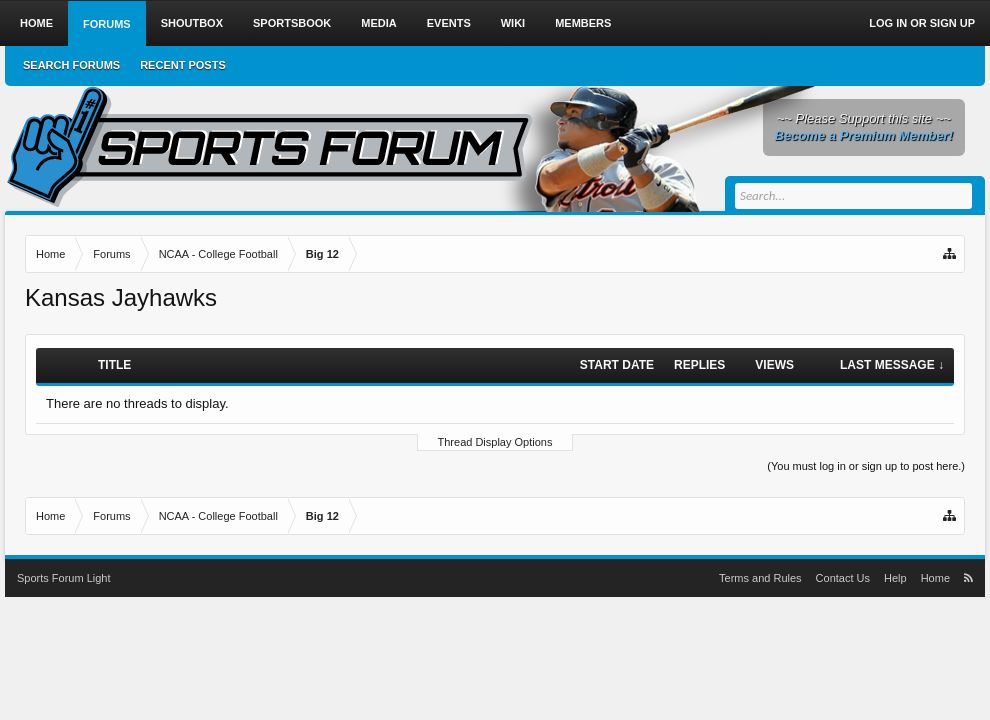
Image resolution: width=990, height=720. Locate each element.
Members (583, 23)
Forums (107, 24)
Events (449, 23)
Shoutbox (192, 23)
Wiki (513, 23)
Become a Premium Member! (864, 135)
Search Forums (71, 65)
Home (36, 23)
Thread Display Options (495, 442)
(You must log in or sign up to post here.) (866, 466)
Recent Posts (183, 65)
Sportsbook (292, 23)
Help (895, 578)
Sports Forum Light (64, 578)
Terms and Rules (760, 578)
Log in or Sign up (922, 23)
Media (378, 23)
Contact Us (843, 578)
